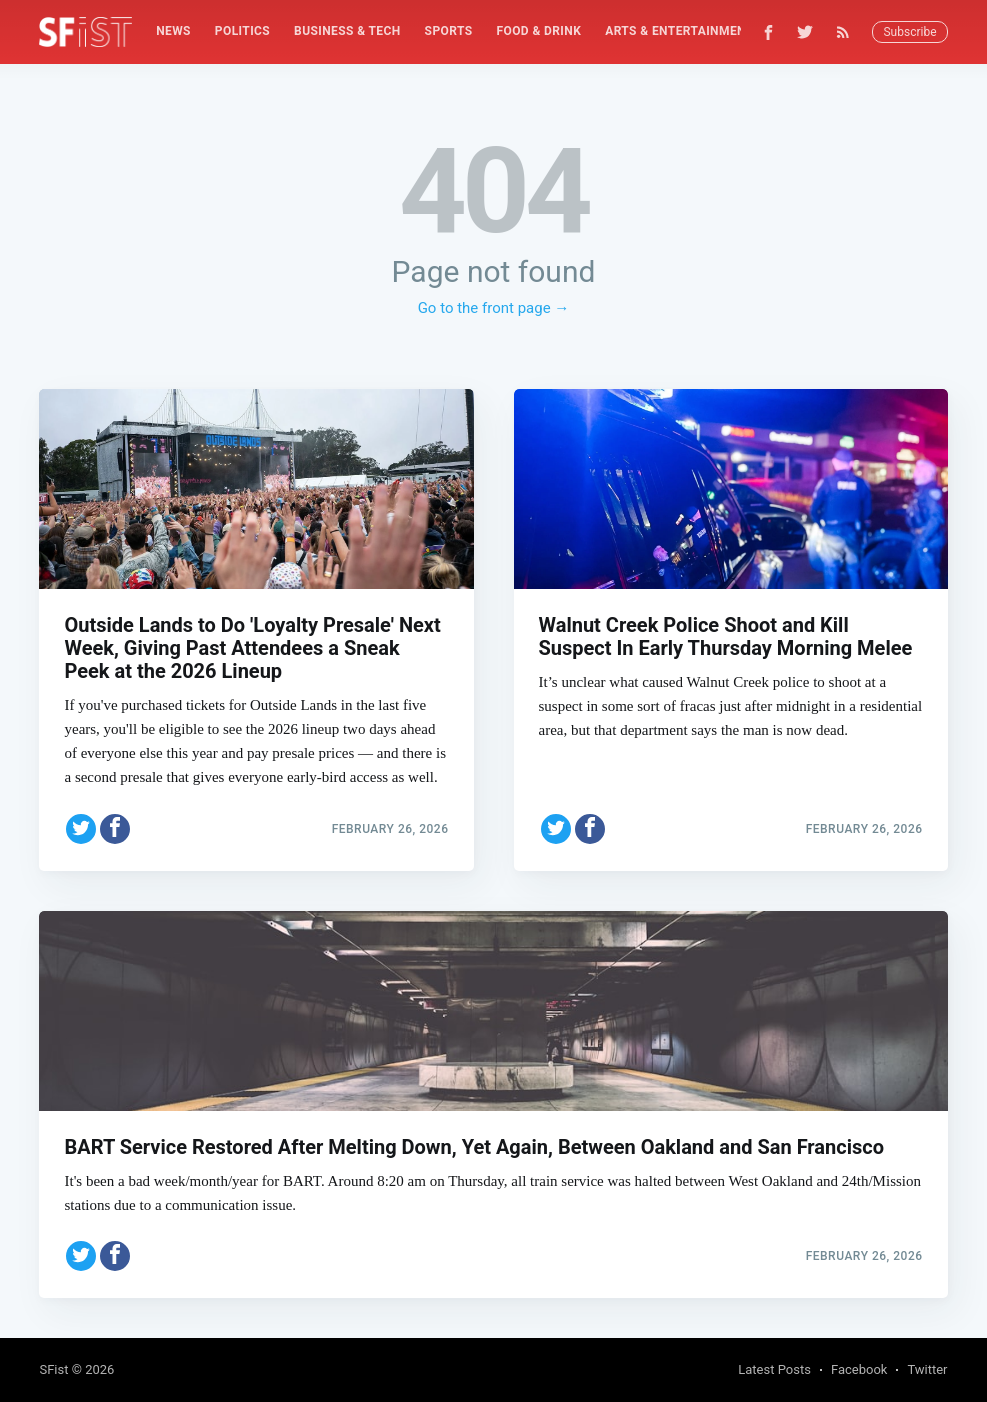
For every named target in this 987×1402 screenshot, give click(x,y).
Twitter (927, 1369)
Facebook (859, 1369)
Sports (449, 31)
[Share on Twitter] (81, 829)
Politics (242, 31)
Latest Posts (774, 1369)
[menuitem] (173, 31)
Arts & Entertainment (679, 31)
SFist (53, 1369)
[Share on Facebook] (115, 829)
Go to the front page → (494, 308)
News (173, 31)
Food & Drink (538, 31)
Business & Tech (347, 31)
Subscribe (909, 32)
